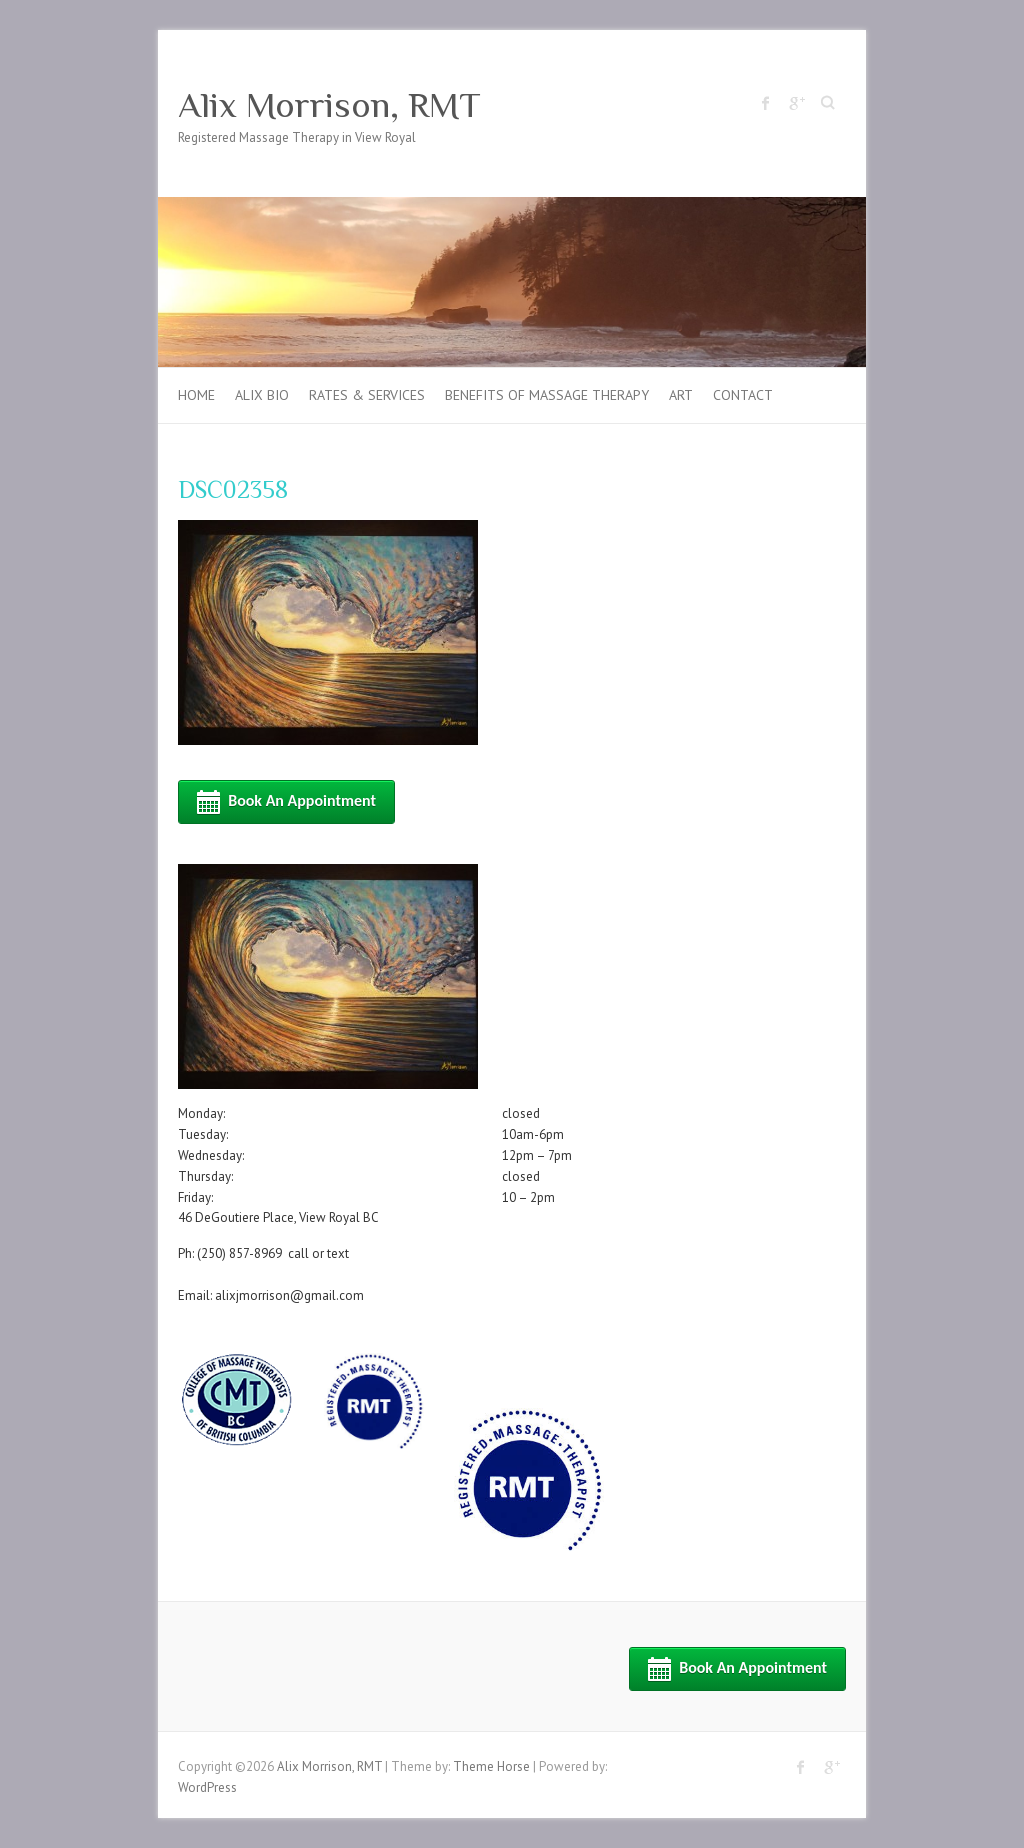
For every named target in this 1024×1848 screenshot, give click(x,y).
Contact (743, 395)
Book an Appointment (286, 802)
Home (196, 395)
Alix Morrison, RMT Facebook (766, 103)
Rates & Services (367, 395)
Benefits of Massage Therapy (547, 395)
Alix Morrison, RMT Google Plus (796, 103)
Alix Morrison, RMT (329, 105)
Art (681, 395)
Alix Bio (262, 395)
